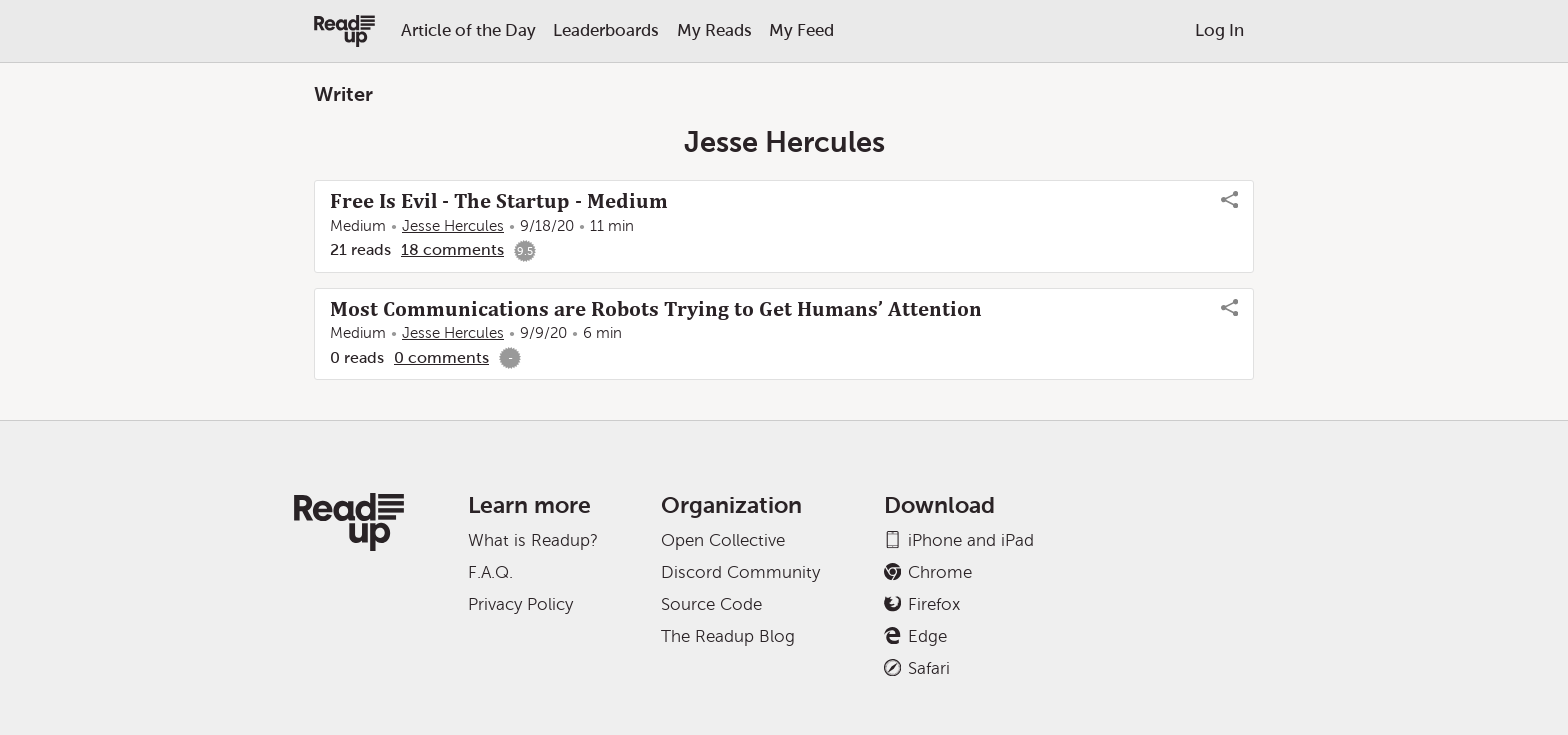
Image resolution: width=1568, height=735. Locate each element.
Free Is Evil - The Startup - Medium (499, 201)
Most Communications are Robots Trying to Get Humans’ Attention (656, 309)
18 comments (452, 249)
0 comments (441, 357)
